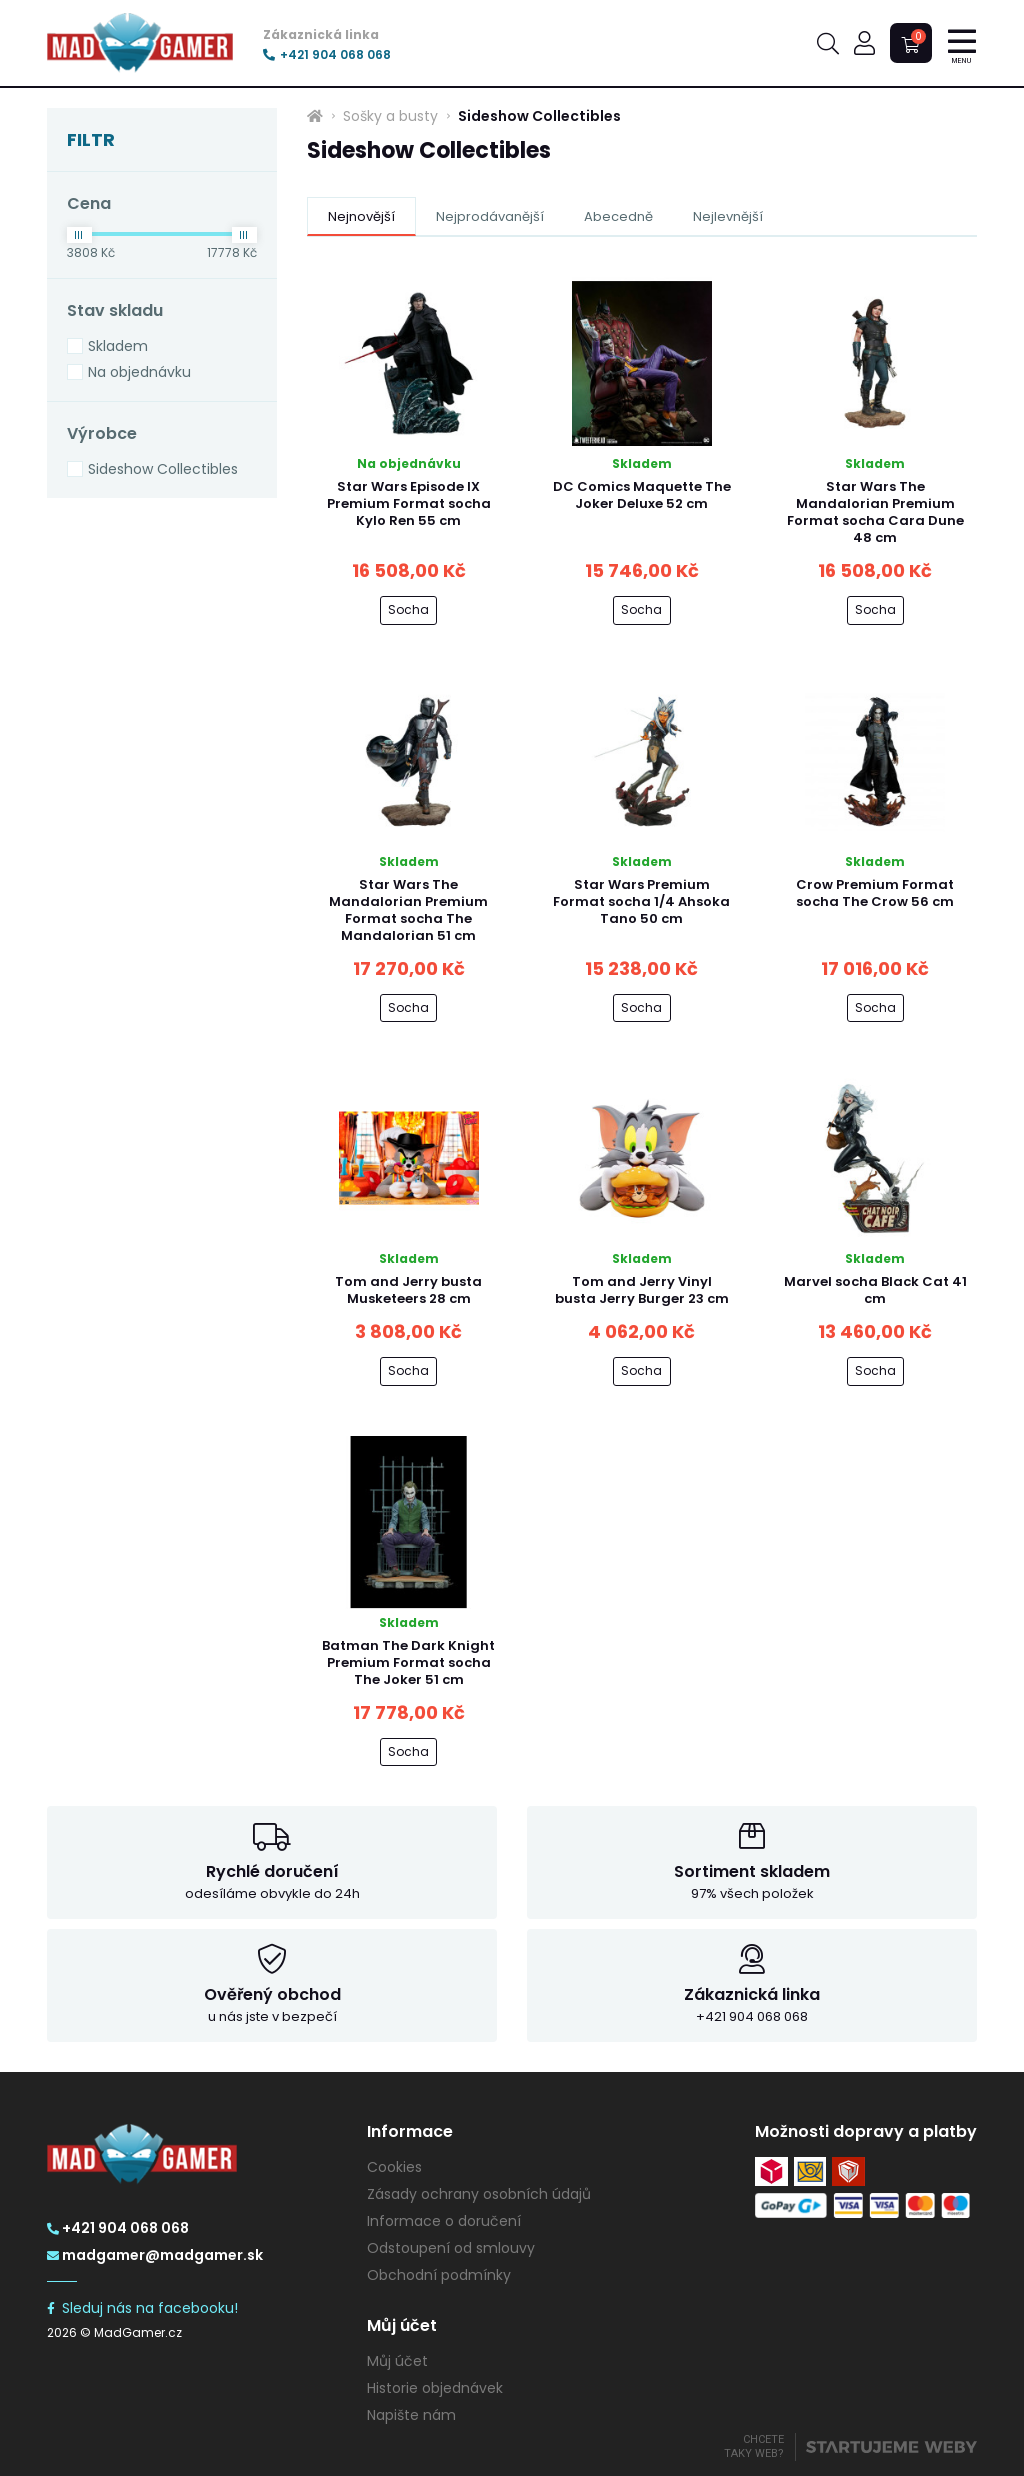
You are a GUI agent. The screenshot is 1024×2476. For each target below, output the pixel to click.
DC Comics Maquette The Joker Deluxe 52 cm (642, 495)
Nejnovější (361, 216)
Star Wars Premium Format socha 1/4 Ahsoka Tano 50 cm (641, 901)
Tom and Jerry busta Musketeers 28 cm (408, 1290)
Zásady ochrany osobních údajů (479, 2194)
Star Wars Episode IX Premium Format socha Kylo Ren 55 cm (409, 503)
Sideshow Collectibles (163, 469)
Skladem (118, 346)
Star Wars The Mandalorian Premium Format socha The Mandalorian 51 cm (408, 910)
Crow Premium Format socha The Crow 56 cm (875, 893)
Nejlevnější (728, 216)
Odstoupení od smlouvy (451, 2248)
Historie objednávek (435, 2388)
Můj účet (397, 2361)
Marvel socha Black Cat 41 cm (875, 1290)
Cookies (394, 2167)
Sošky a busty (390, 116)
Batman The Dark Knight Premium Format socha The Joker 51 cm (408, 1662)
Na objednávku (139, 372)
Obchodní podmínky (439, 2275)
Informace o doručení (444, 2221)
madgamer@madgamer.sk (155, 2255)
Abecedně (618, 216)
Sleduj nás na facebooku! (142, 2308)
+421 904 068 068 (327, 55)
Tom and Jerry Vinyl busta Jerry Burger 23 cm (642, 1290)
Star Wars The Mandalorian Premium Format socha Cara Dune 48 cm (875, 512)
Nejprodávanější (490, 216)
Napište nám (411, 2415)
